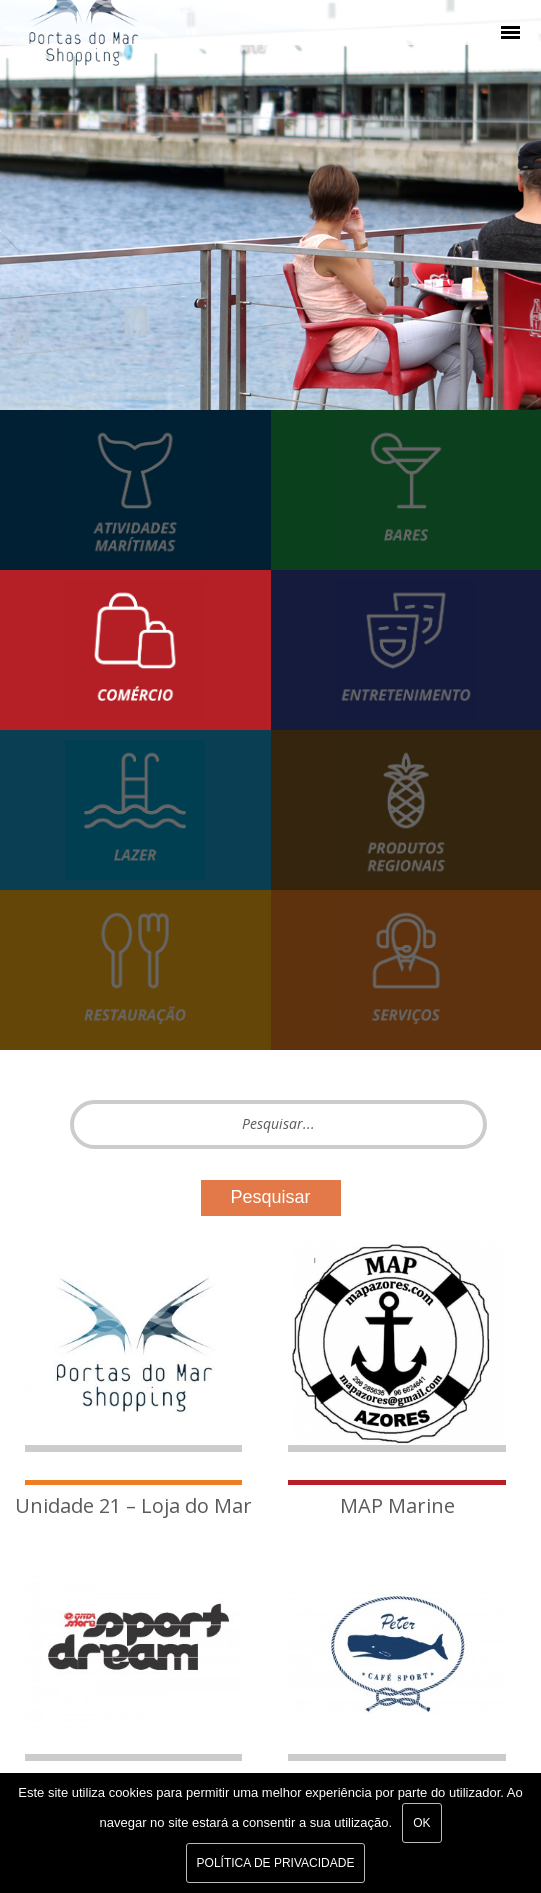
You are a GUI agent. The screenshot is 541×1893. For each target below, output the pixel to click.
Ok (421, 1823)
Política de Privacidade (276, 1863)
